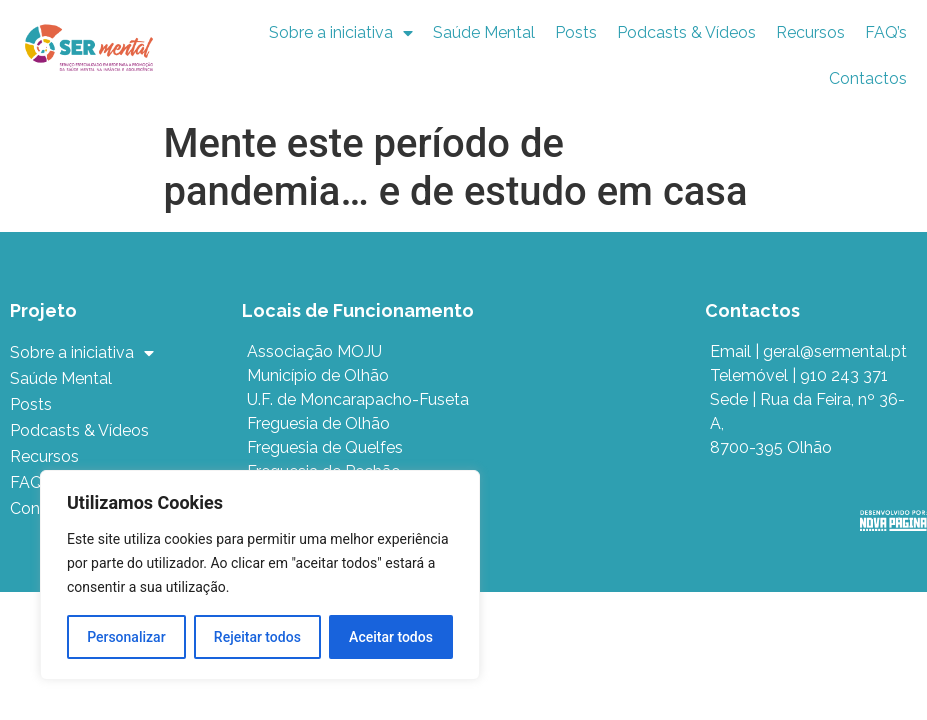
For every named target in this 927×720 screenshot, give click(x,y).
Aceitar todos (391, 637)
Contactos (868, 78)
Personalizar (126, 637)
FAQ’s (886, 32)
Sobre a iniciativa (341, 33)
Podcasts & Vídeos (686, 32)
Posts (576, 32)
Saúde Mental (484, 32)
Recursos (810, 32)
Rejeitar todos (257, 637)
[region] (260, 575)
